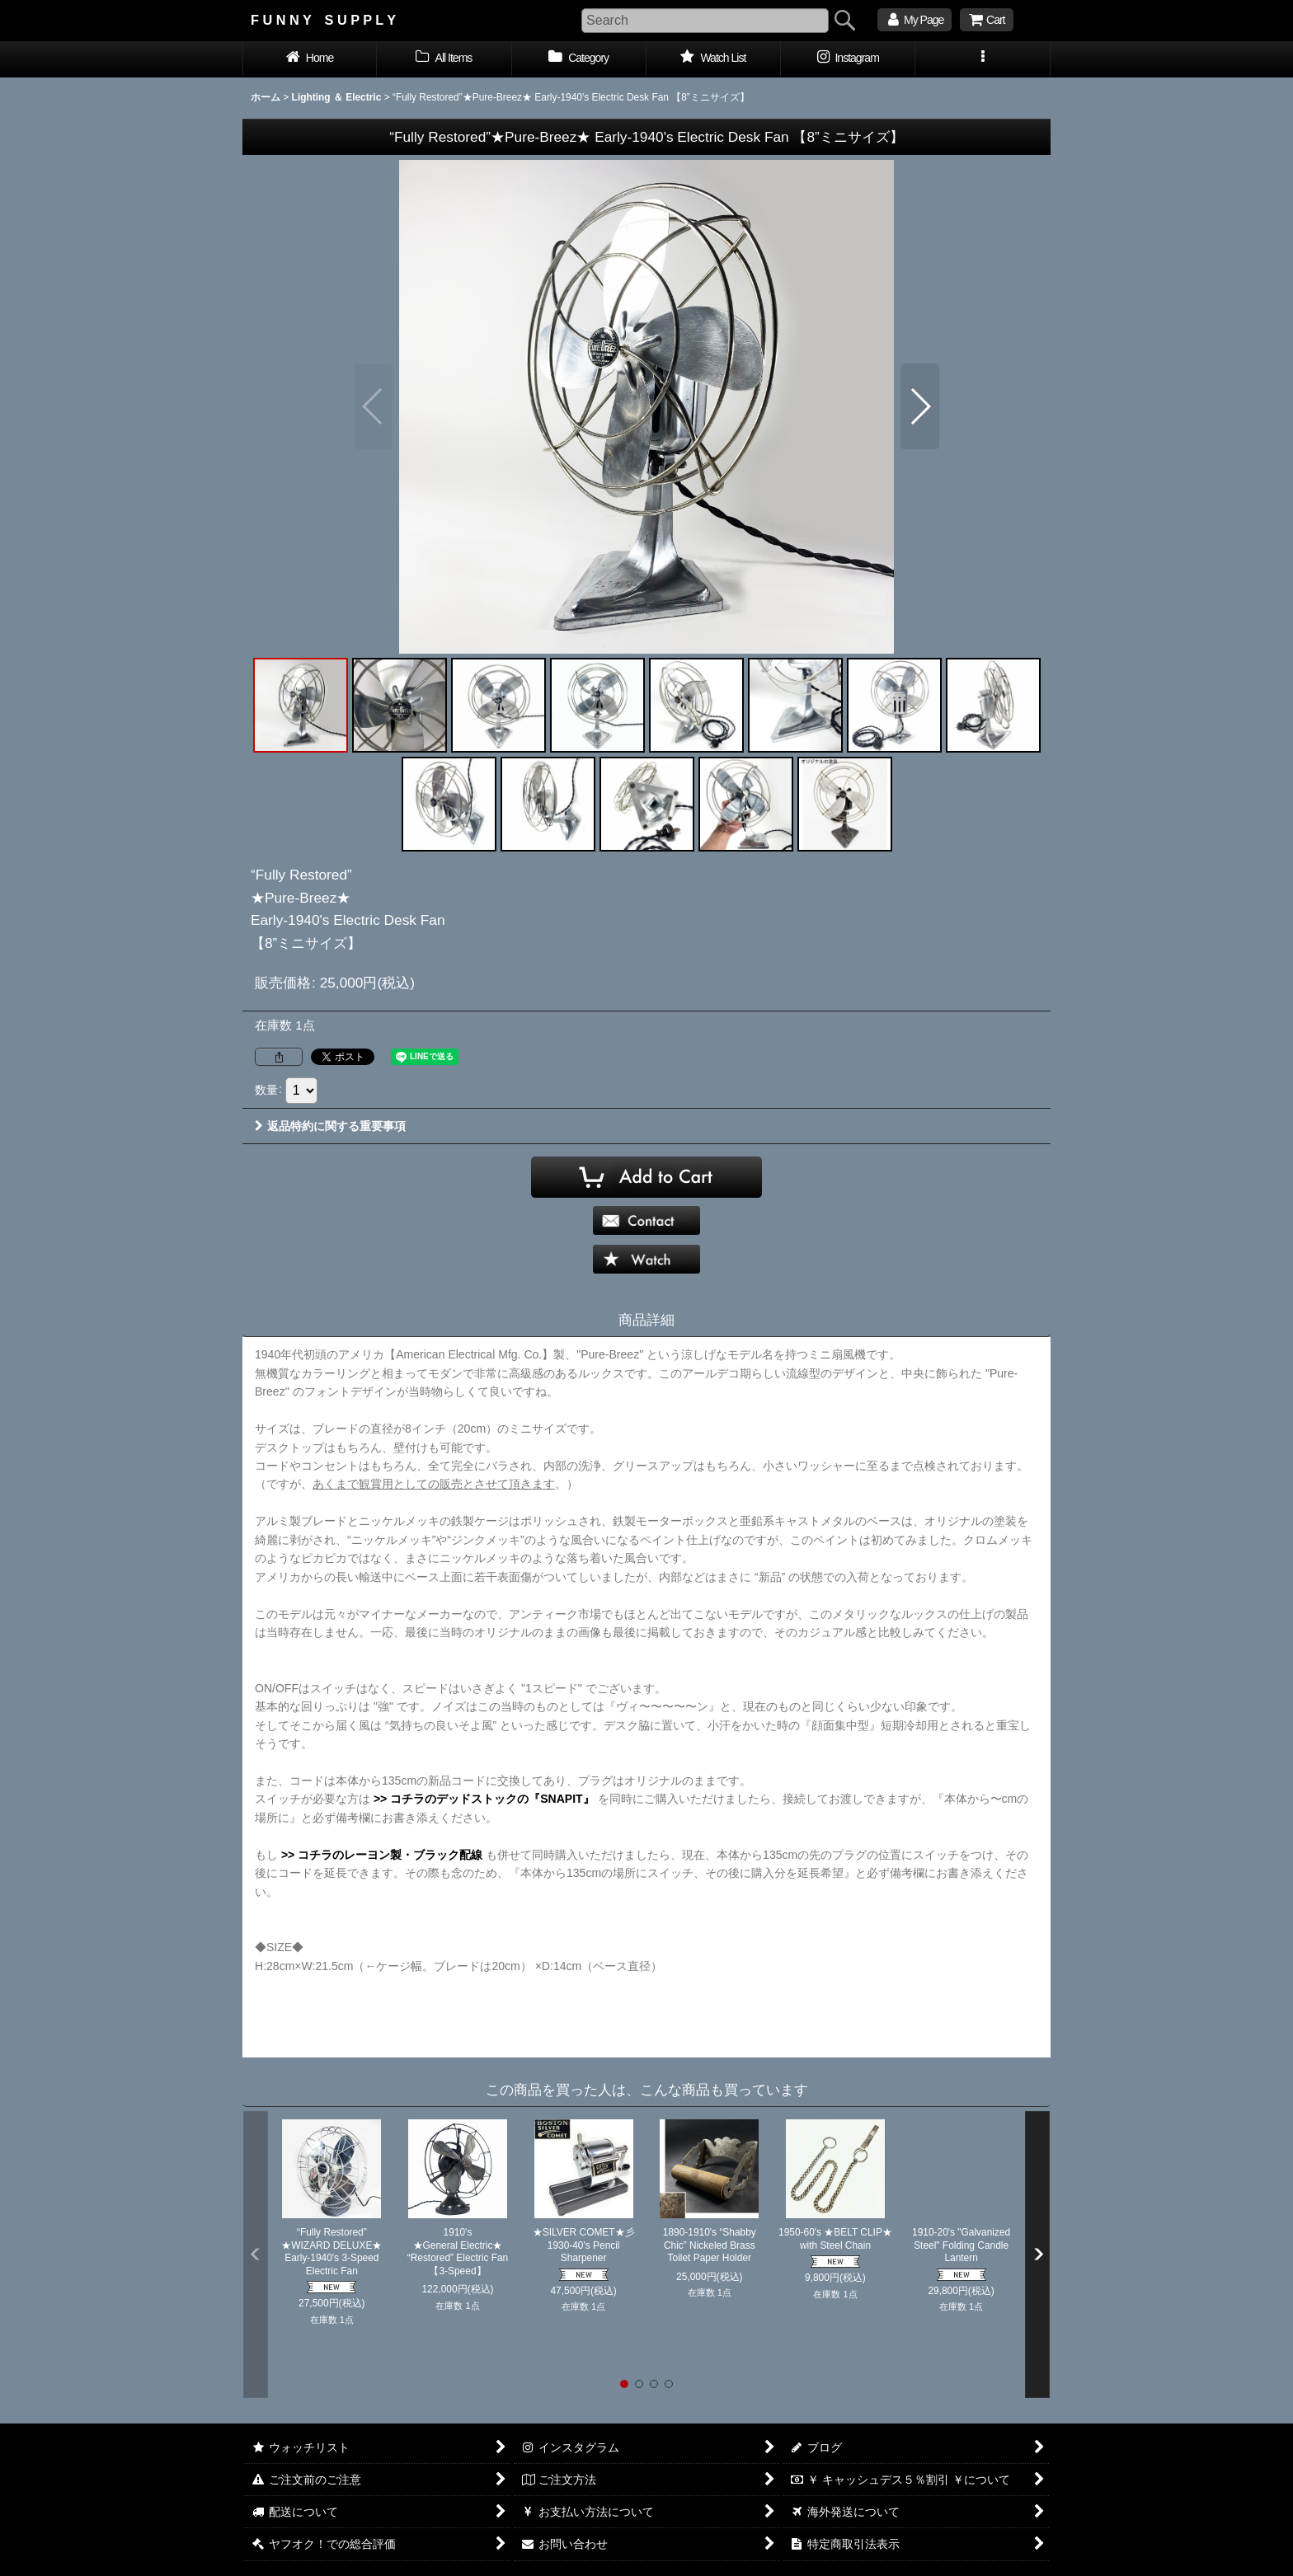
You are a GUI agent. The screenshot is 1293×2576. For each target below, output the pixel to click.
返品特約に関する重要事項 (330, 1126)
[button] (982, 59)
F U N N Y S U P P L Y (323, 19)
